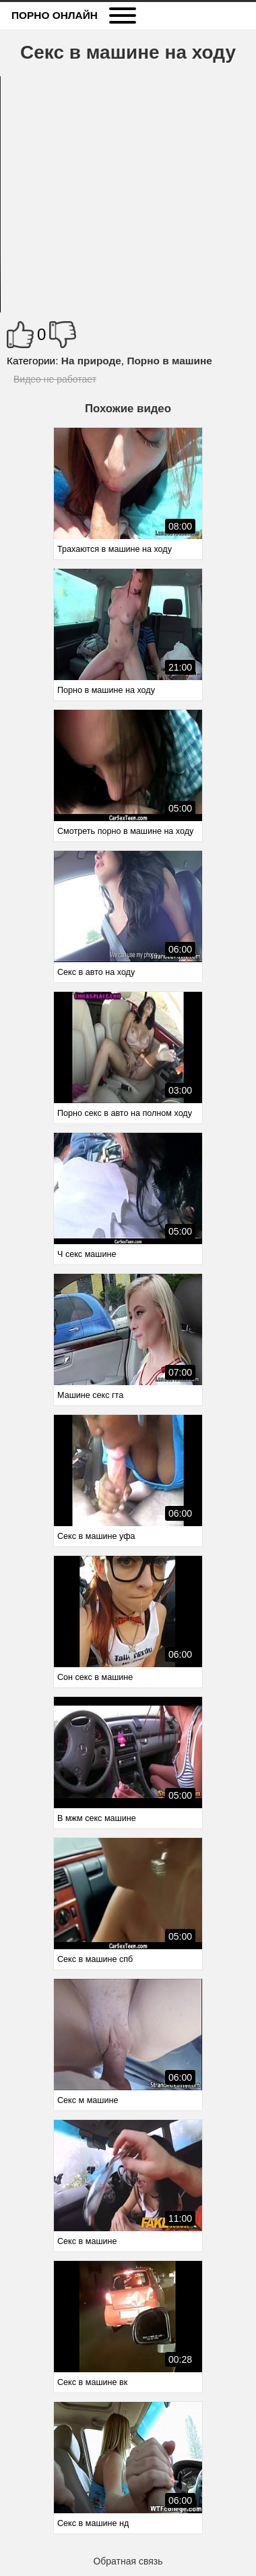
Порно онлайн (54, 15)
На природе (91, 360)
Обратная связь (127, 2561)
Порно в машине (169, 360)
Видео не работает (54, 379)
